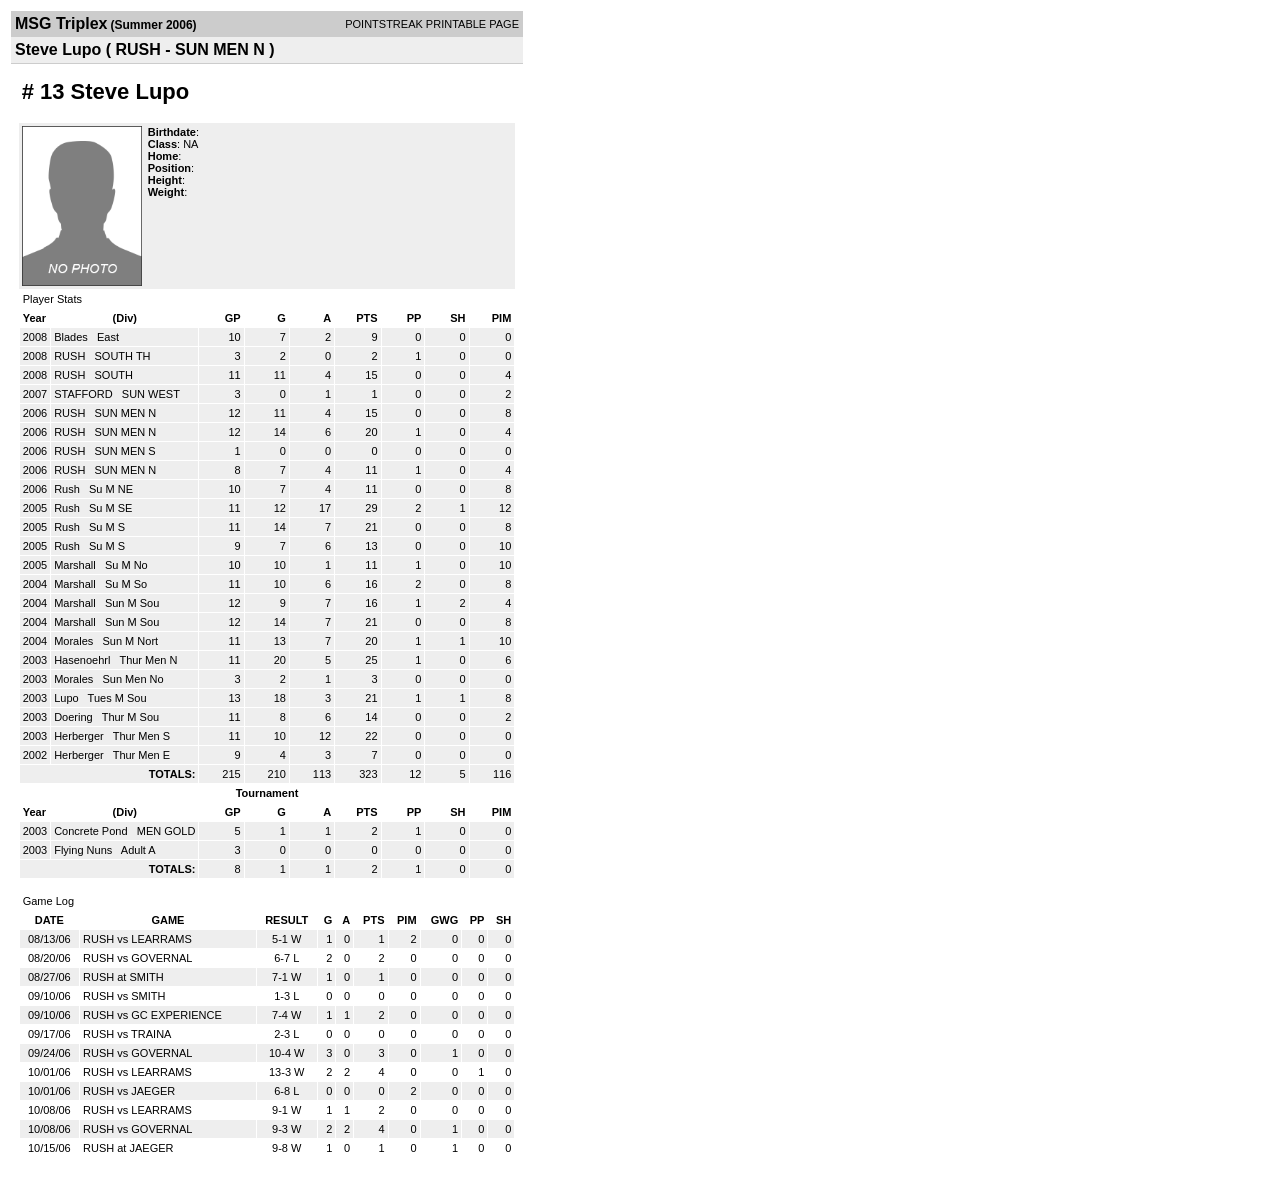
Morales (75, 641)
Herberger (80, 736)
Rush (68, 489)
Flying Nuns (84, 850)
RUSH (71, 356)
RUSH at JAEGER (128, 1148)
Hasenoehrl (83, 660)
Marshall (76, 565)
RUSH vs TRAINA (127, 1034)
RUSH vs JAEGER (129, 1091)
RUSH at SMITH (123, 977)
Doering (75, 717)
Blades (72, 337)
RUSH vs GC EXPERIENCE (152, 1015)
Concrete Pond (92, 831)
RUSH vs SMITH (124, 996)
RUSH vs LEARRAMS (137, 939)
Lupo (68, 698)
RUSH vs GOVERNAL (137, 958)
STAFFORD (85, 394)
